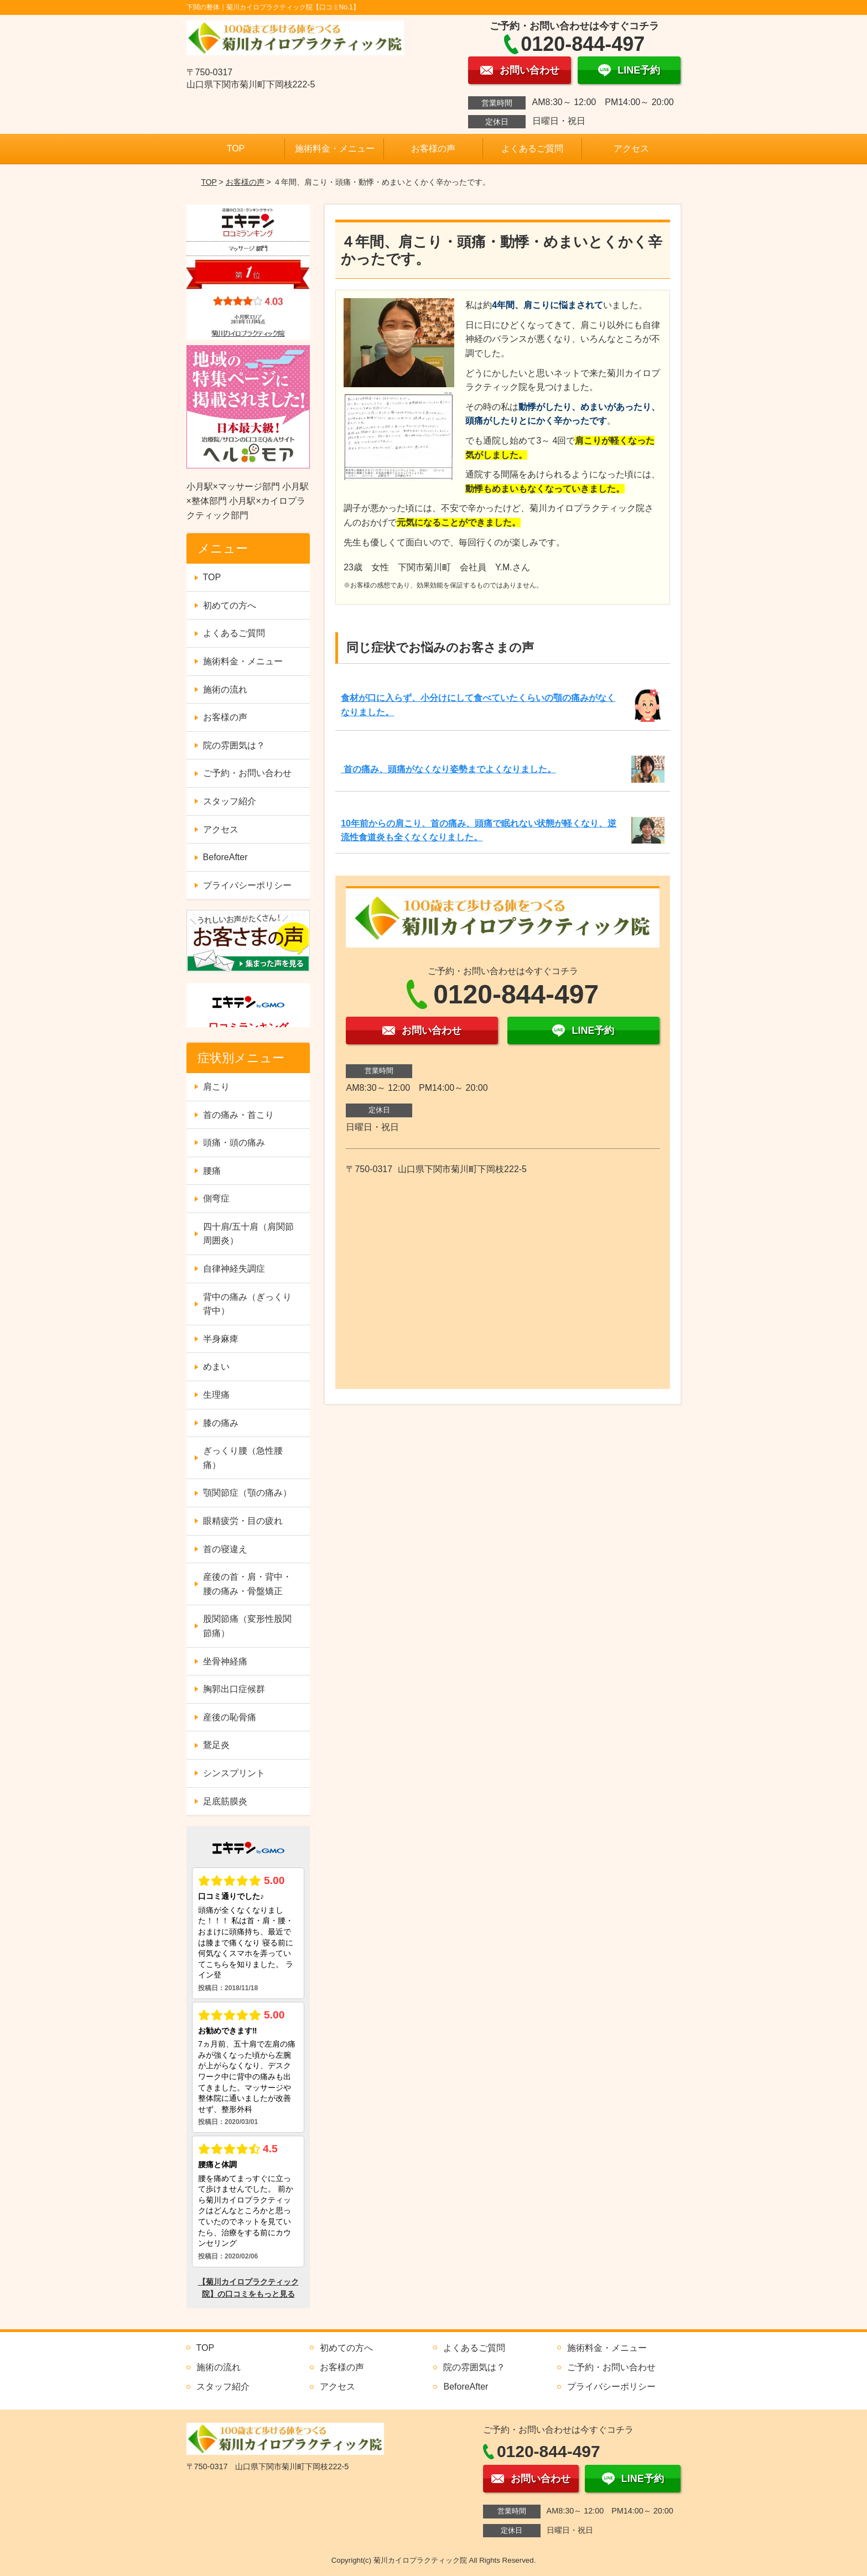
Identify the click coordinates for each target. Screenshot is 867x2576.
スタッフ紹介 (229, 801)
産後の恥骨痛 (229, 1717)
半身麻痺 (220, 1339)
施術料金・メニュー (335, 148)
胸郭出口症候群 (234, 1689)
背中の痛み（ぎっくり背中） (247, 1304)
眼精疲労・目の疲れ (243, 1521)
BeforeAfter (225, 857)
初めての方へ (229, 605)
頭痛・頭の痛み (234, 1142)
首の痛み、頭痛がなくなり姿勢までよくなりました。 (448, 769)
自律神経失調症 (234, 1268)
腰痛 (212, 1170)
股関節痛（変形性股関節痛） (247, 1626)
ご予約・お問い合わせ (247, 773)
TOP (236, 148)
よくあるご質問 (532, 148)
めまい (216, 1366)
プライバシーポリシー (247, 885)
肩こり (216, 1086)
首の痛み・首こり (238, 1115)
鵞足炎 (216, 1745)
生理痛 (216, 1394)
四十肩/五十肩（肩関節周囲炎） (248, 1234)
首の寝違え (225, 1549)
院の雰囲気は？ (234, 745)
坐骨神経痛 (225, 1661)
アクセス (631, 148)
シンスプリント (234, 1773)
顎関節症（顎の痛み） (247, 1492)
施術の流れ (225, 689)
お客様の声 (433, 148)
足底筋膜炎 (225, 1801)
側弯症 (216, 1198)
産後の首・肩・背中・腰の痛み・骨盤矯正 (247, 1584)
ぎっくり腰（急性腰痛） (243, 1458)
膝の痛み (220, 1423)
